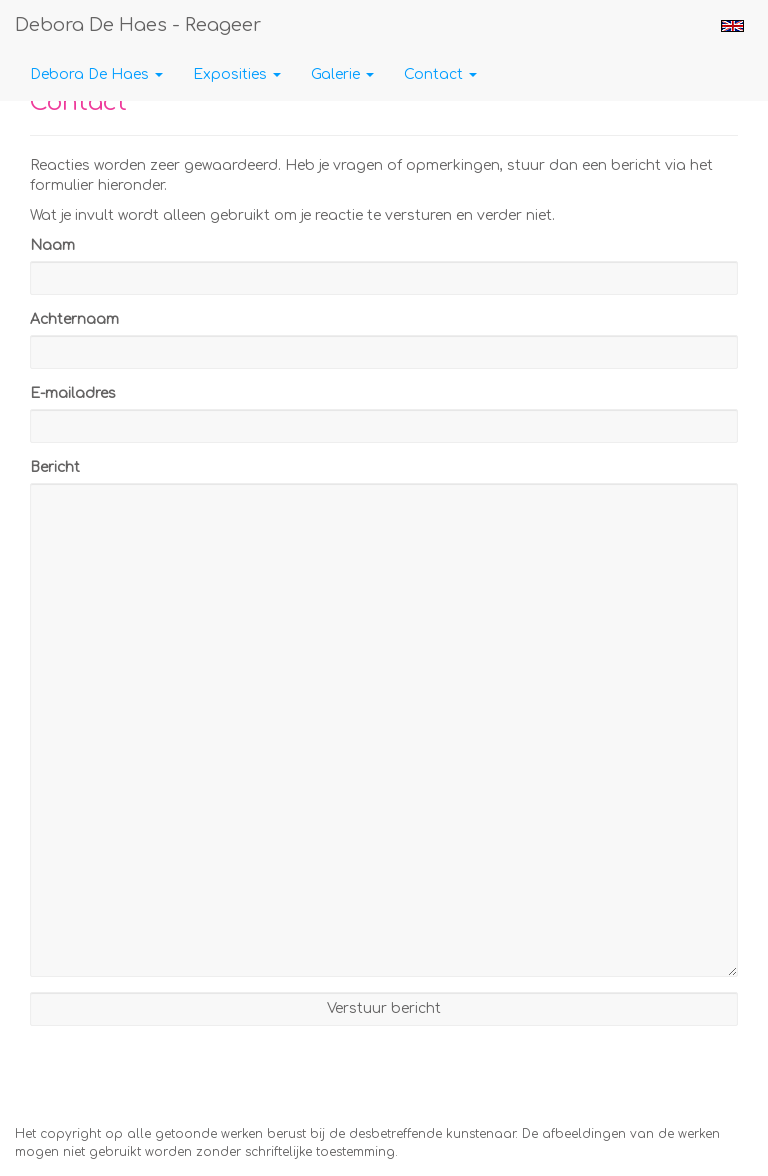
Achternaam (74, 319)
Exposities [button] (237, 74)
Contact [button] (440, 74)
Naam (52, 245)
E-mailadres (73, 393)
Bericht (55, 467)
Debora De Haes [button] (96, 74)
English (732, 26)
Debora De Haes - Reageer (138, 25)
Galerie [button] (342, 74)
